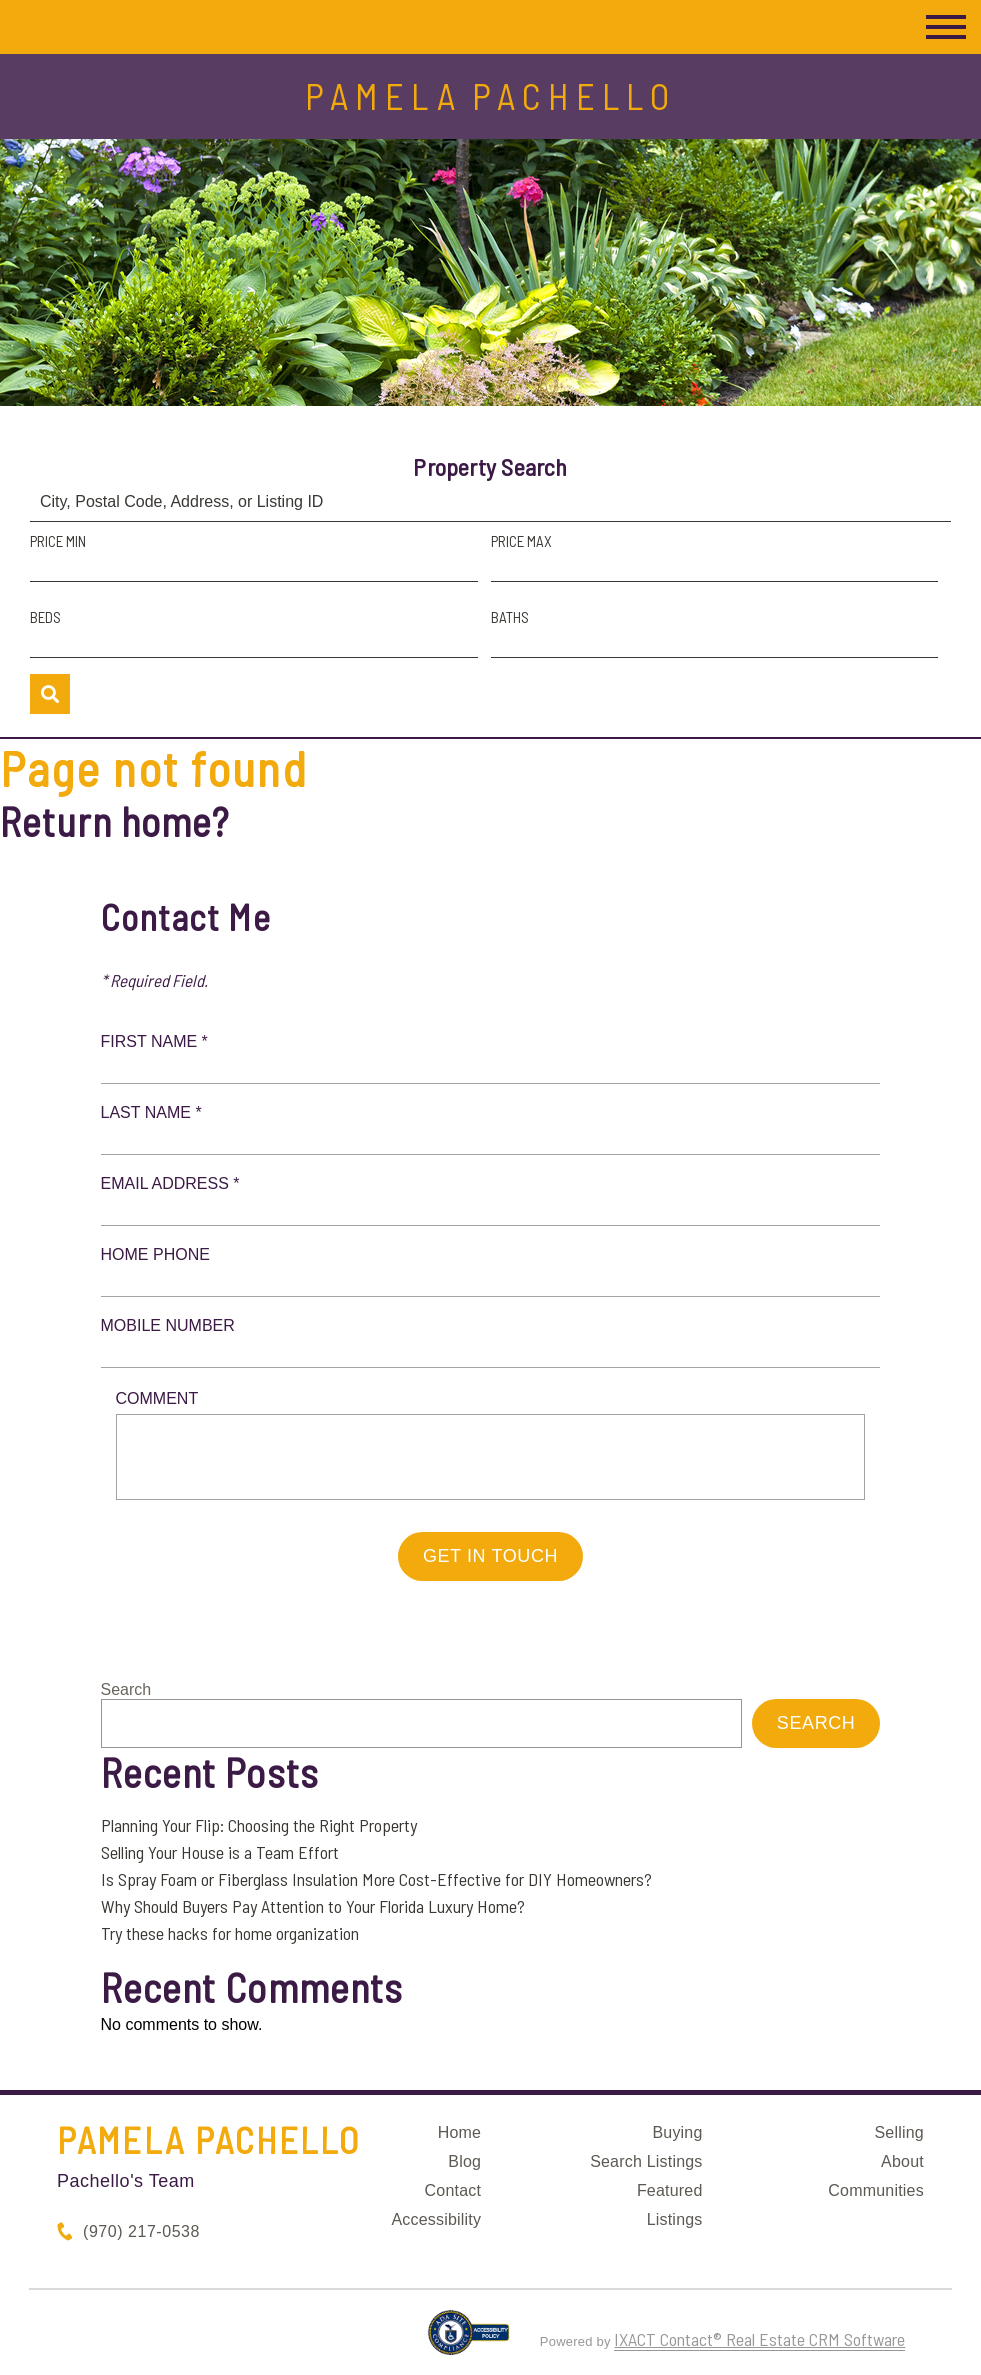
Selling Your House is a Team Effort (220, 1852)
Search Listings (646, 2161)
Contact (453, 2190)
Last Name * (151, 1112)
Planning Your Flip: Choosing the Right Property (259, 1825)
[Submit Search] (50, 694)
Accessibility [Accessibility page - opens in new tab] (436, 2219)
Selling (898, 2132)
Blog (464, 2161)
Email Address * (170, 1183)
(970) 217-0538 (141, 2231)
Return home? (114, 821)
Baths (510, 617)
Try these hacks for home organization (230, 1933)
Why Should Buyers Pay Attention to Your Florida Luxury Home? (313, 1906)
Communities (876, 2190)
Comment (157, 1398)
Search (126, 1689)
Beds (45, 617)
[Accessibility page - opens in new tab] (468, 2341)
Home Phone (155, 1254)
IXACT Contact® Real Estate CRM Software (759, 2339)
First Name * (154, 1041)
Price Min (58, 541)
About (902, 2161)
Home (459, 2132)
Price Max (521, 541)
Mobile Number (168, 1325)
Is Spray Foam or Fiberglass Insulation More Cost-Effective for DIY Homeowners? (376, 1879)
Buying (677, 2132)
